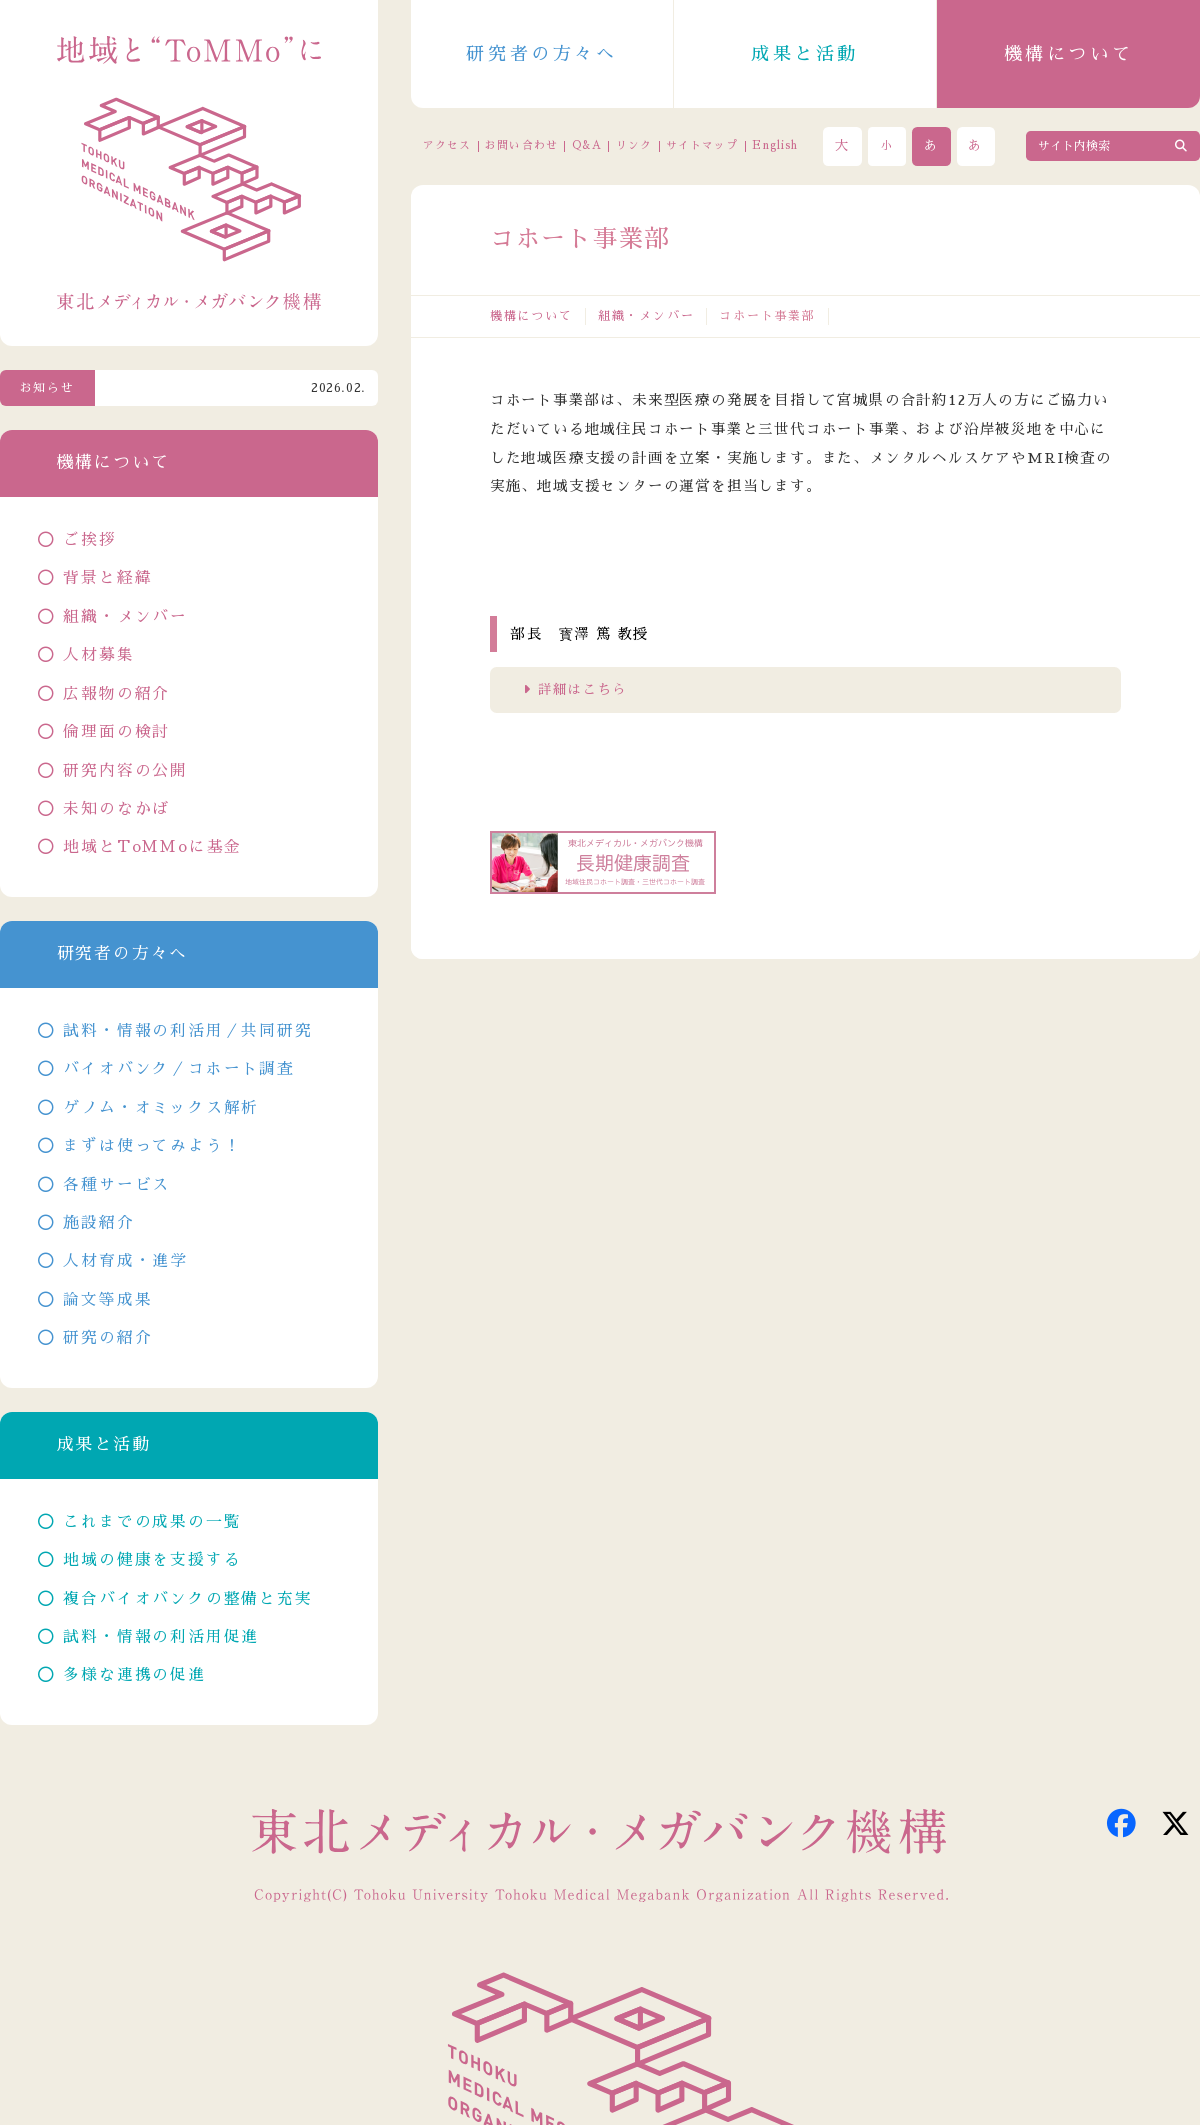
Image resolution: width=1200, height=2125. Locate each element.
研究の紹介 (107, 1338)
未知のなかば (116, 809)
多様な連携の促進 (134, 1675)
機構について (1069, 54)
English (775, 145)
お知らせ (47, 388)
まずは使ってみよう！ (152, 1146)
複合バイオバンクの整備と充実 (187, 1599)
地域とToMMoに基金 (152, 847)
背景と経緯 (107, 578)
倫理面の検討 (116, 732)
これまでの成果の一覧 (152, 1522)
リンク (634, 145)
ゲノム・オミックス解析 (161, 1108)
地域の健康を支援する (152, 1560)
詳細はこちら (582, 689)
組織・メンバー (646, 316)
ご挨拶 (89, 540)
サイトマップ (702, 145)
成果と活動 (805, 54)
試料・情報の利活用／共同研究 (187, 1031)
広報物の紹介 (116, 694)
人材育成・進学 (125, 1261)
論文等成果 (107, 1300)
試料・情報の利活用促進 (161, 1637)
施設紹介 (98, 1223)
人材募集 (98, 655)
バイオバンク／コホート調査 (178, 1069)
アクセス (447, 145)
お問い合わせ (521, 145)
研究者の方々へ (541, 54)
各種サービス (116, 1185)
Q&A (587, 145)
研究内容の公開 (125, 771)
